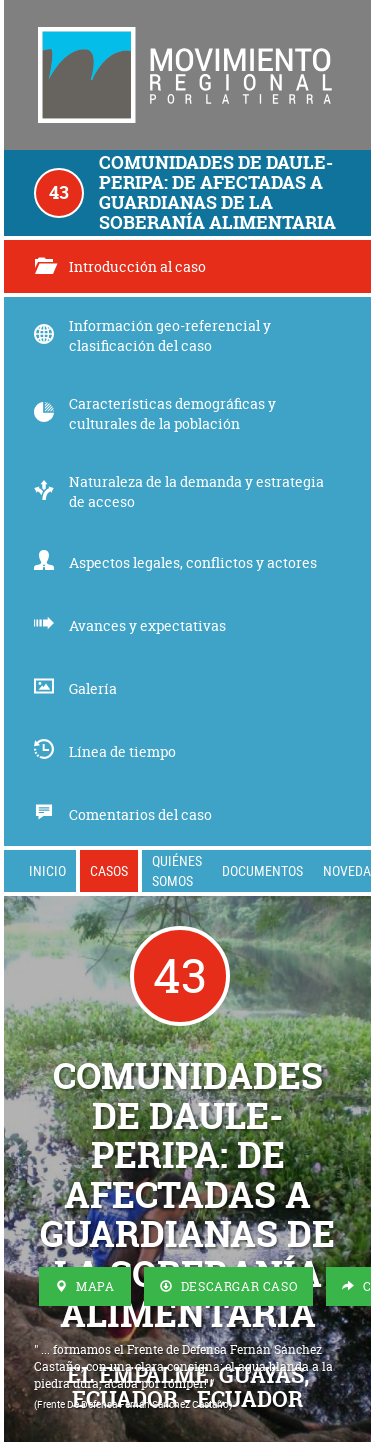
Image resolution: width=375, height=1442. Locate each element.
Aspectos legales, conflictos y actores (175, 562)
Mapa (85, 1286)
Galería (75, 688)
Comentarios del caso (123, 814)
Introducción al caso (120, 266)
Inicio (47, 870)
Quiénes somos (177, 870)
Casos (109, 870)
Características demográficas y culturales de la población (155, 413)
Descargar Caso (229, 1286)
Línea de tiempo (105, 751)
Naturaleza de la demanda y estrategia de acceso (179, 491)
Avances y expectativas (130, 625)
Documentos (262, 870)
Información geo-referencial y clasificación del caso (152, 335)
